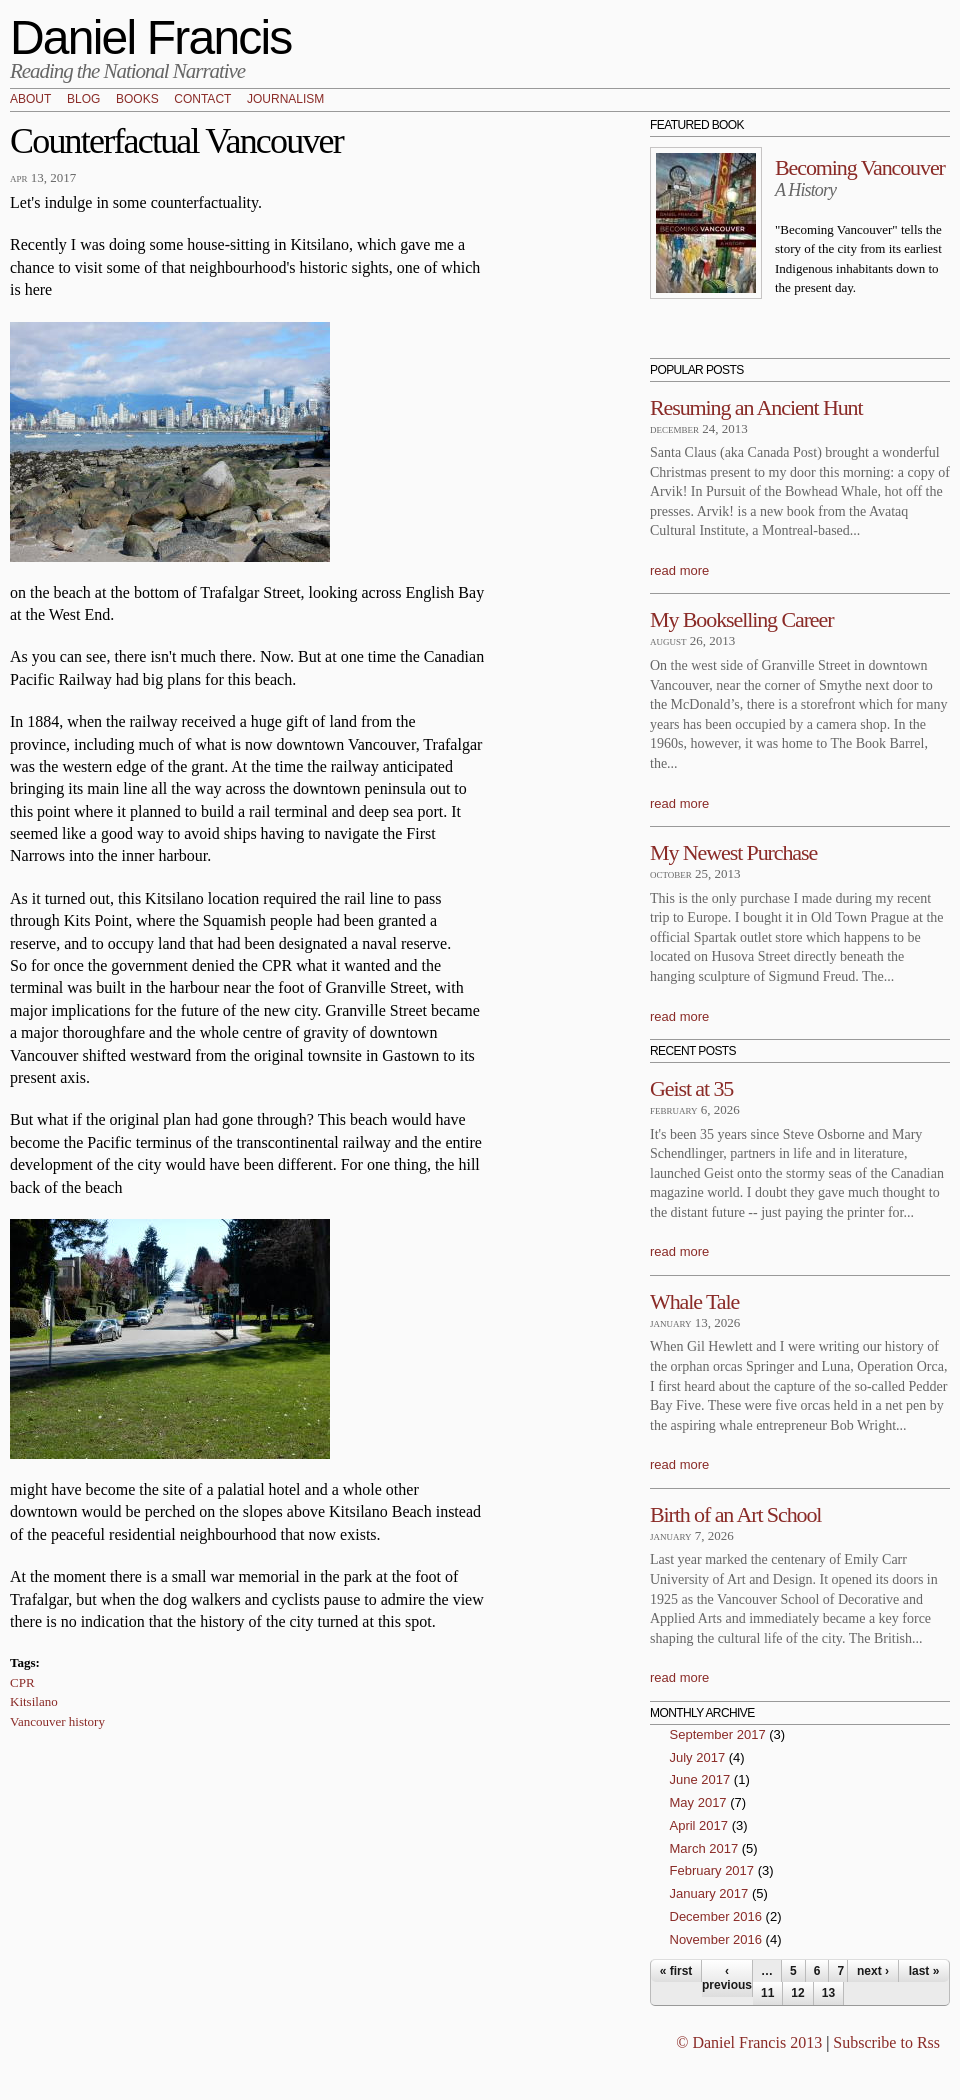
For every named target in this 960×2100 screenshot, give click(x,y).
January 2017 (709, 1893)
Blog (83, 100)
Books (137, 100)
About (30, 100)
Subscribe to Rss (886, 2042)
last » (924, 1971)
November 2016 (716, 1939)
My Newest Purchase (733, 852)
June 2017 (700, 1779)
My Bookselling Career (741, 619)
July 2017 (698, 1757)
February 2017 (712, 1870)
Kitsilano (34, 1701)
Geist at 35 (691, 1088)
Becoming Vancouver (860, 167)
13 (828, 1993)
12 (797, 1993)
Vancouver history (57, 1721)
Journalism (285, 100)
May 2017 (698, 1802)
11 (767, 1993)
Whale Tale (694, 1301)
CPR (22, 1682)
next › (873, 1971)
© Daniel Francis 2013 (749, 2042)
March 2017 (704, 1848)
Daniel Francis (151, 37)
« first (676, 1971)
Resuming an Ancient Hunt (756, 407)
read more (679, 570)
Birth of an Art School (735, 1514)
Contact (202, 100)
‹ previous (727, 1978)
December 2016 (716, 1916)
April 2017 (699, 1825)
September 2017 (718, 1734)
